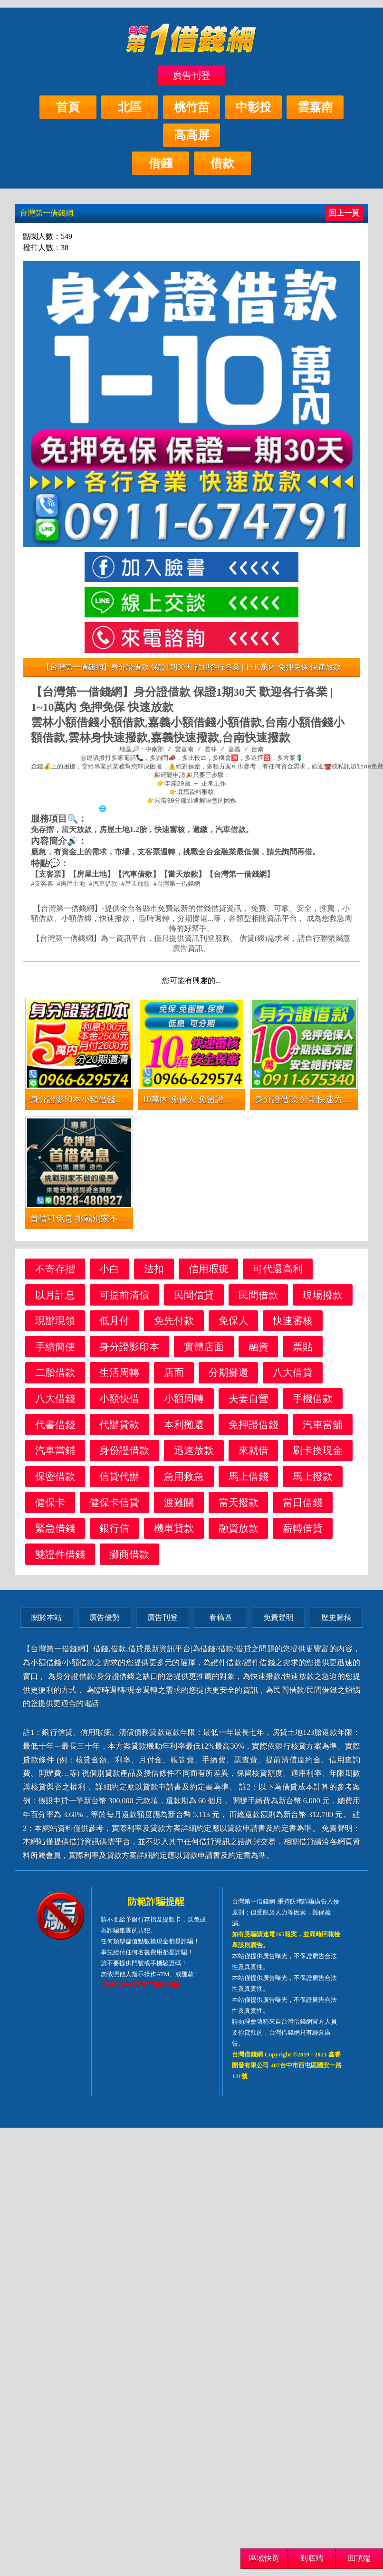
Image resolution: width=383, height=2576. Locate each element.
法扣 (154, 1273)
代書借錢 (55, 1429)
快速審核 (293, 1325)
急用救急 (184, 1481)
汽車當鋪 (55, 1454)
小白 (109, 1273)
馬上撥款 (313, 1481)
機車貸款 (174, 1532)
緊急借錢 (55, 1532)
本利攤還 (184, 1429)
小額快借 (119, 1403)
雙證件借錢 (60, 1558)
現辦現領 (55, 1325)
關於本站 (46, 1622)
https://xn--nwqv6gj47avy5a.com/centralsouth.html (195, 812)
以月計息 (55, 1299)
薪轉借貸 (303, 1532)
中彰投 (253, 107)
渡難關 (179, 1507)
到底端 (311, 2558)
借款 (222, 163)
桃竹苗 (192, 107)
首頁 (68, 107)
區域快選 (264, 2558)
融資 (258, 1351)
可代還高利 (278, 1273)
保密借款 (55, 1481)
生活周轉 (119, 1377)
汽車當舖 (323, 1429)
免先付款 (174, 1325)
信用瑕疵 (209, 1273)
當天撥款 (239, 1507)
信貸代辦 (119, 1481)
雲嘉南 (315, 107)
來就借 (253, 1454)
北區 (130, 107)
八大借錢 (55, 1403)
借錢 (160, 163)
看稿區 (220, 1622)
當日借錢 (303, 1507)
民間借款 (258, 1299)
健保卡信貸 (114, 1507)
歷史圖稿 (336, 1622)
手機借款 (313, 1403)
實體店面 (204, 1351)
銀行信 (114, 1532)
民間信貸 (194, 1299)
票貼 (303, 1351)
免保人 (234, 1325)
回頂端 (359, 2558)
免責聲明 (278, 1622)
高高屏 (192, 135)
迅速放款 (194, 1454)
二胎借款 (55, 1377)
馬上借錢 (248, 1481)
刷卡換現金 (318, 1454)
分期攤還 (229, 1377)
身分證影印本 (129, 1351)
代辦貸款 (119, 1429)
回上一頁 (344, 213)
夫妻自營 (248, 1403)
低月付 (114, 1325)
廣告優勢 (104, 1622)
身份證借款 (124, 1454)
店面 (174, 1377)
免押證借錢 (253, 1429)
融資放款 (239, 1532)
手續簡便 (55, 1351)
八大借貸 (293, 1377)
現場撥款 (323, 1299)
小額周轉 (184, 1403)
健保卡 (50, 1507)
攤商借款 (129, 1558)
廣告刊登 (191, 75)
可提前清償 (124, 1299)
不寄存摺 (55, 1273)
